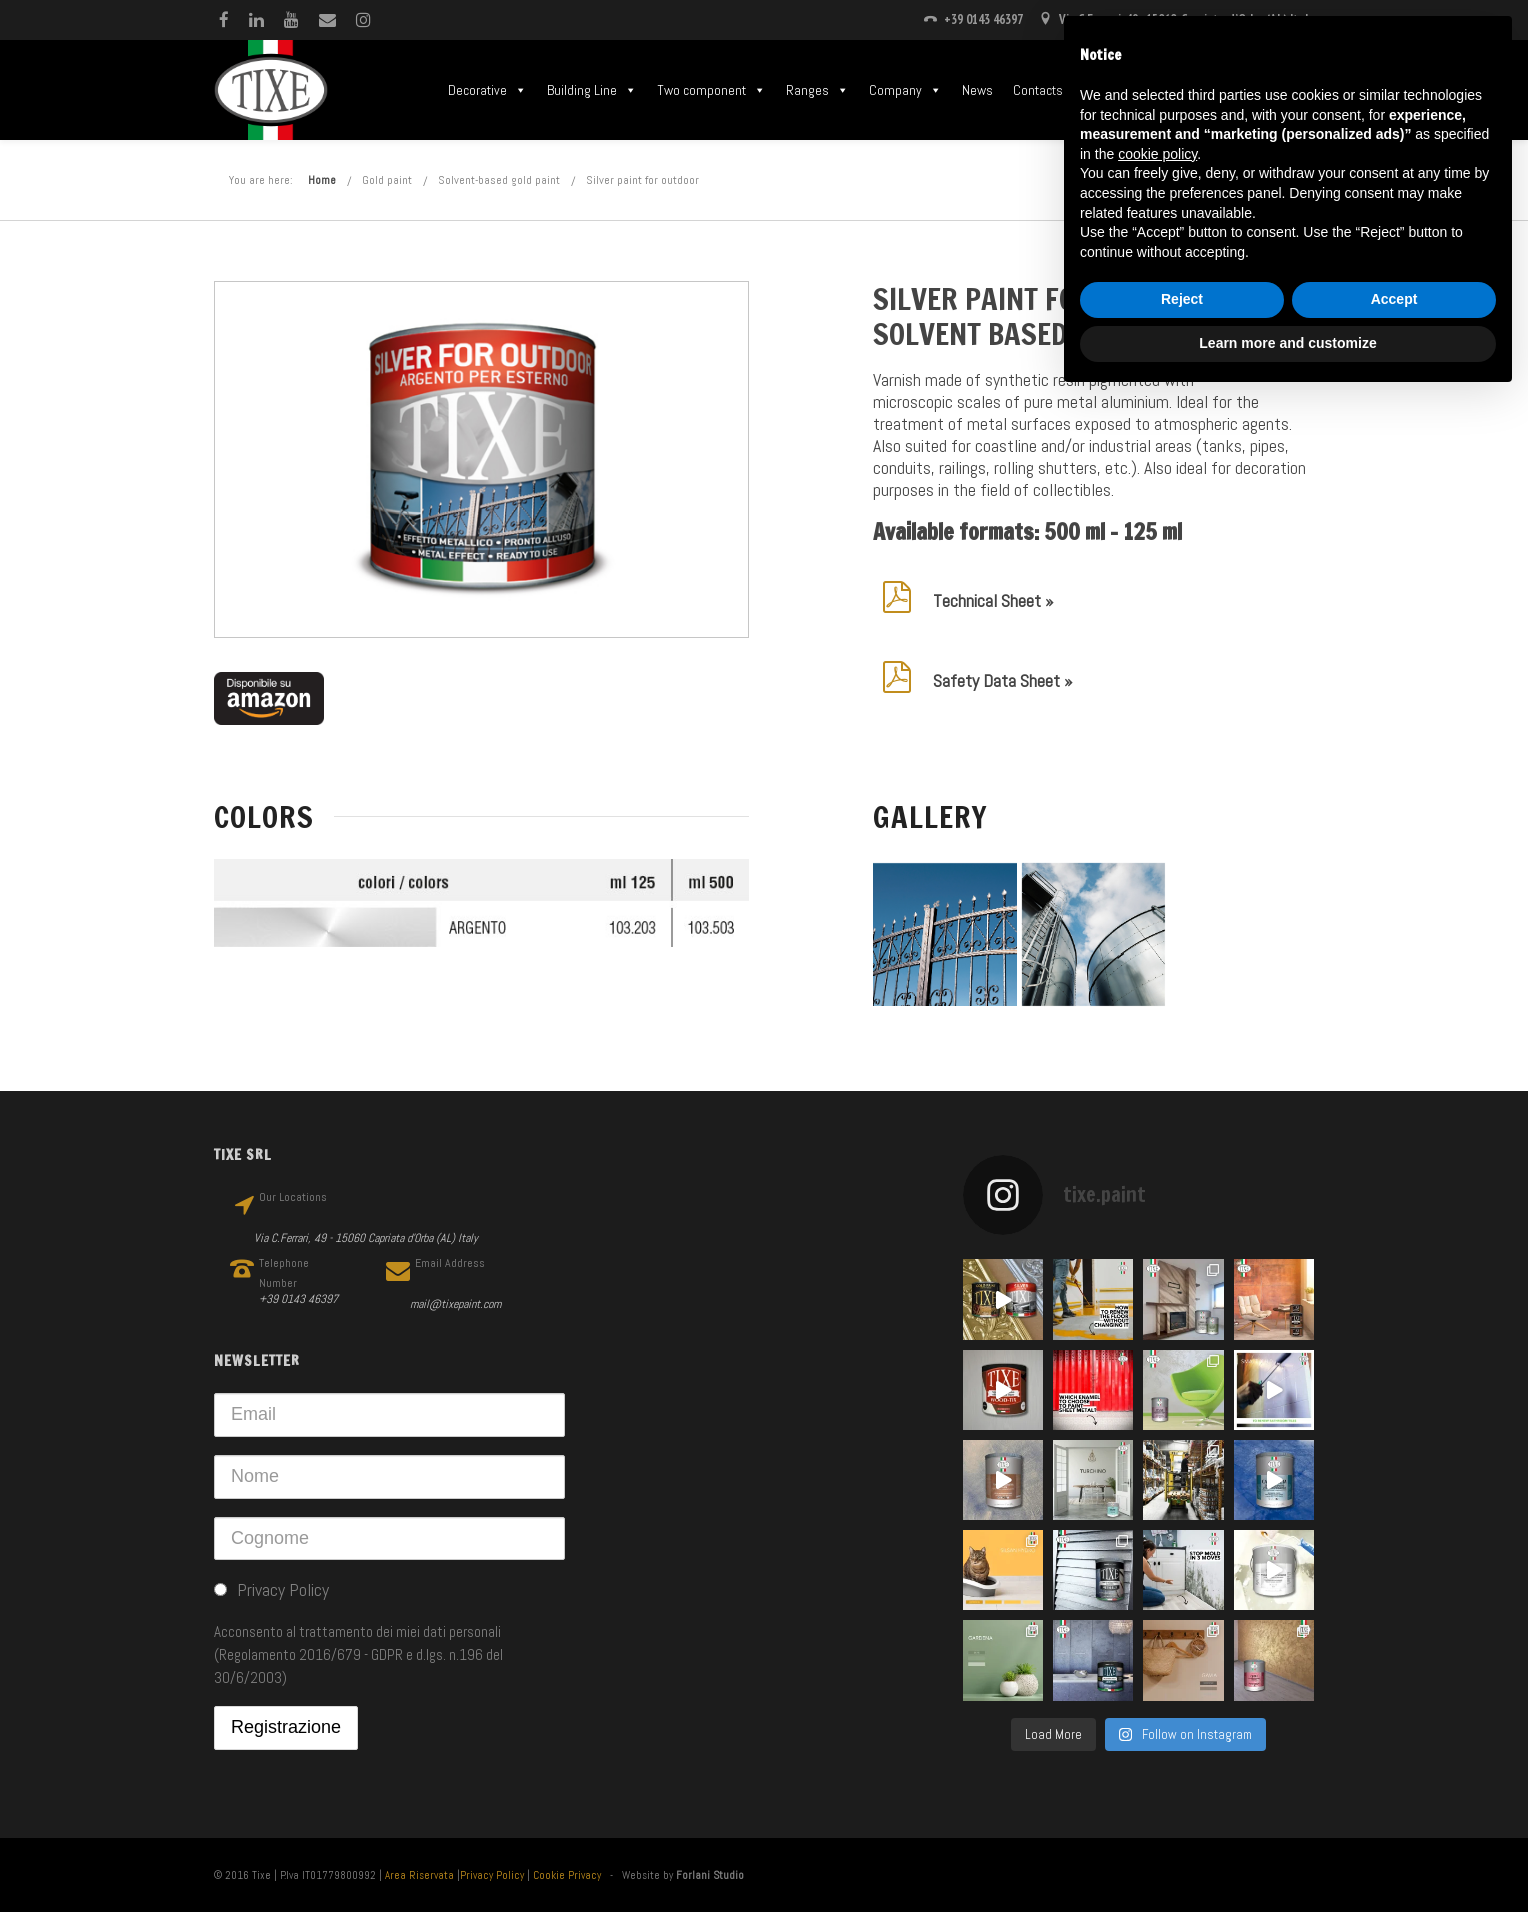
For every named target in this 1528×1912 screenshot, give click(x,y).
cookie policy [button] (1157, 154)
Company (905, 90)
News (977, 90)
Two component (711, 90)
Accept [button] (1394, 299)
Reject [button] (1182, 299)
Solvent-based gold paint (499, 180)
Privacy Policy (492, 1875)
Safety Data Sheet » (1002, 680)
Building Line (592, 90)
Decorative (487, 90)
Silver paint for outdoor (642, 180)
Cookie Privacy (567, 1875)
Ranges (817, 90)
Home (322, 180)
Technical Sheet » (993, 600)
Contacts (1038, 90)
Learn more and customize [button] (1287, 343)
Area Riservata (419, 1875)
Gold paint (387, 180)
